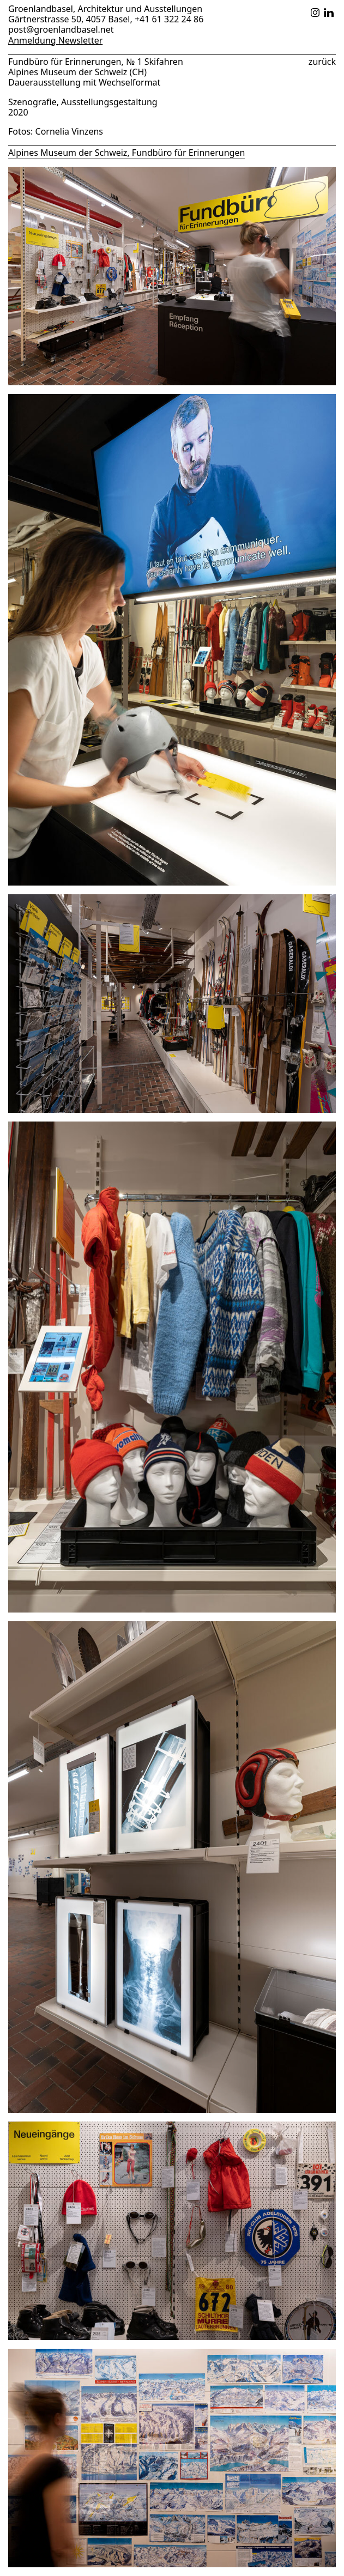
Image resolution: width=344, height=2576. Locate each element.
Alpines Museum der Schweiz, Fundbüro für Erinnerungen (126, 153)
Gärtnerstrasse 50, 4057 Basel (69, 19)
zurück (322, 61)
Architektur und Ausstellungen (139, 9)
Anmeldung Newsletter (55, 40)
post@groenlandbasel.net (61, 29)
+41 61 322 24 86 (169, 19)
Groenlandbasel (40, 9)
